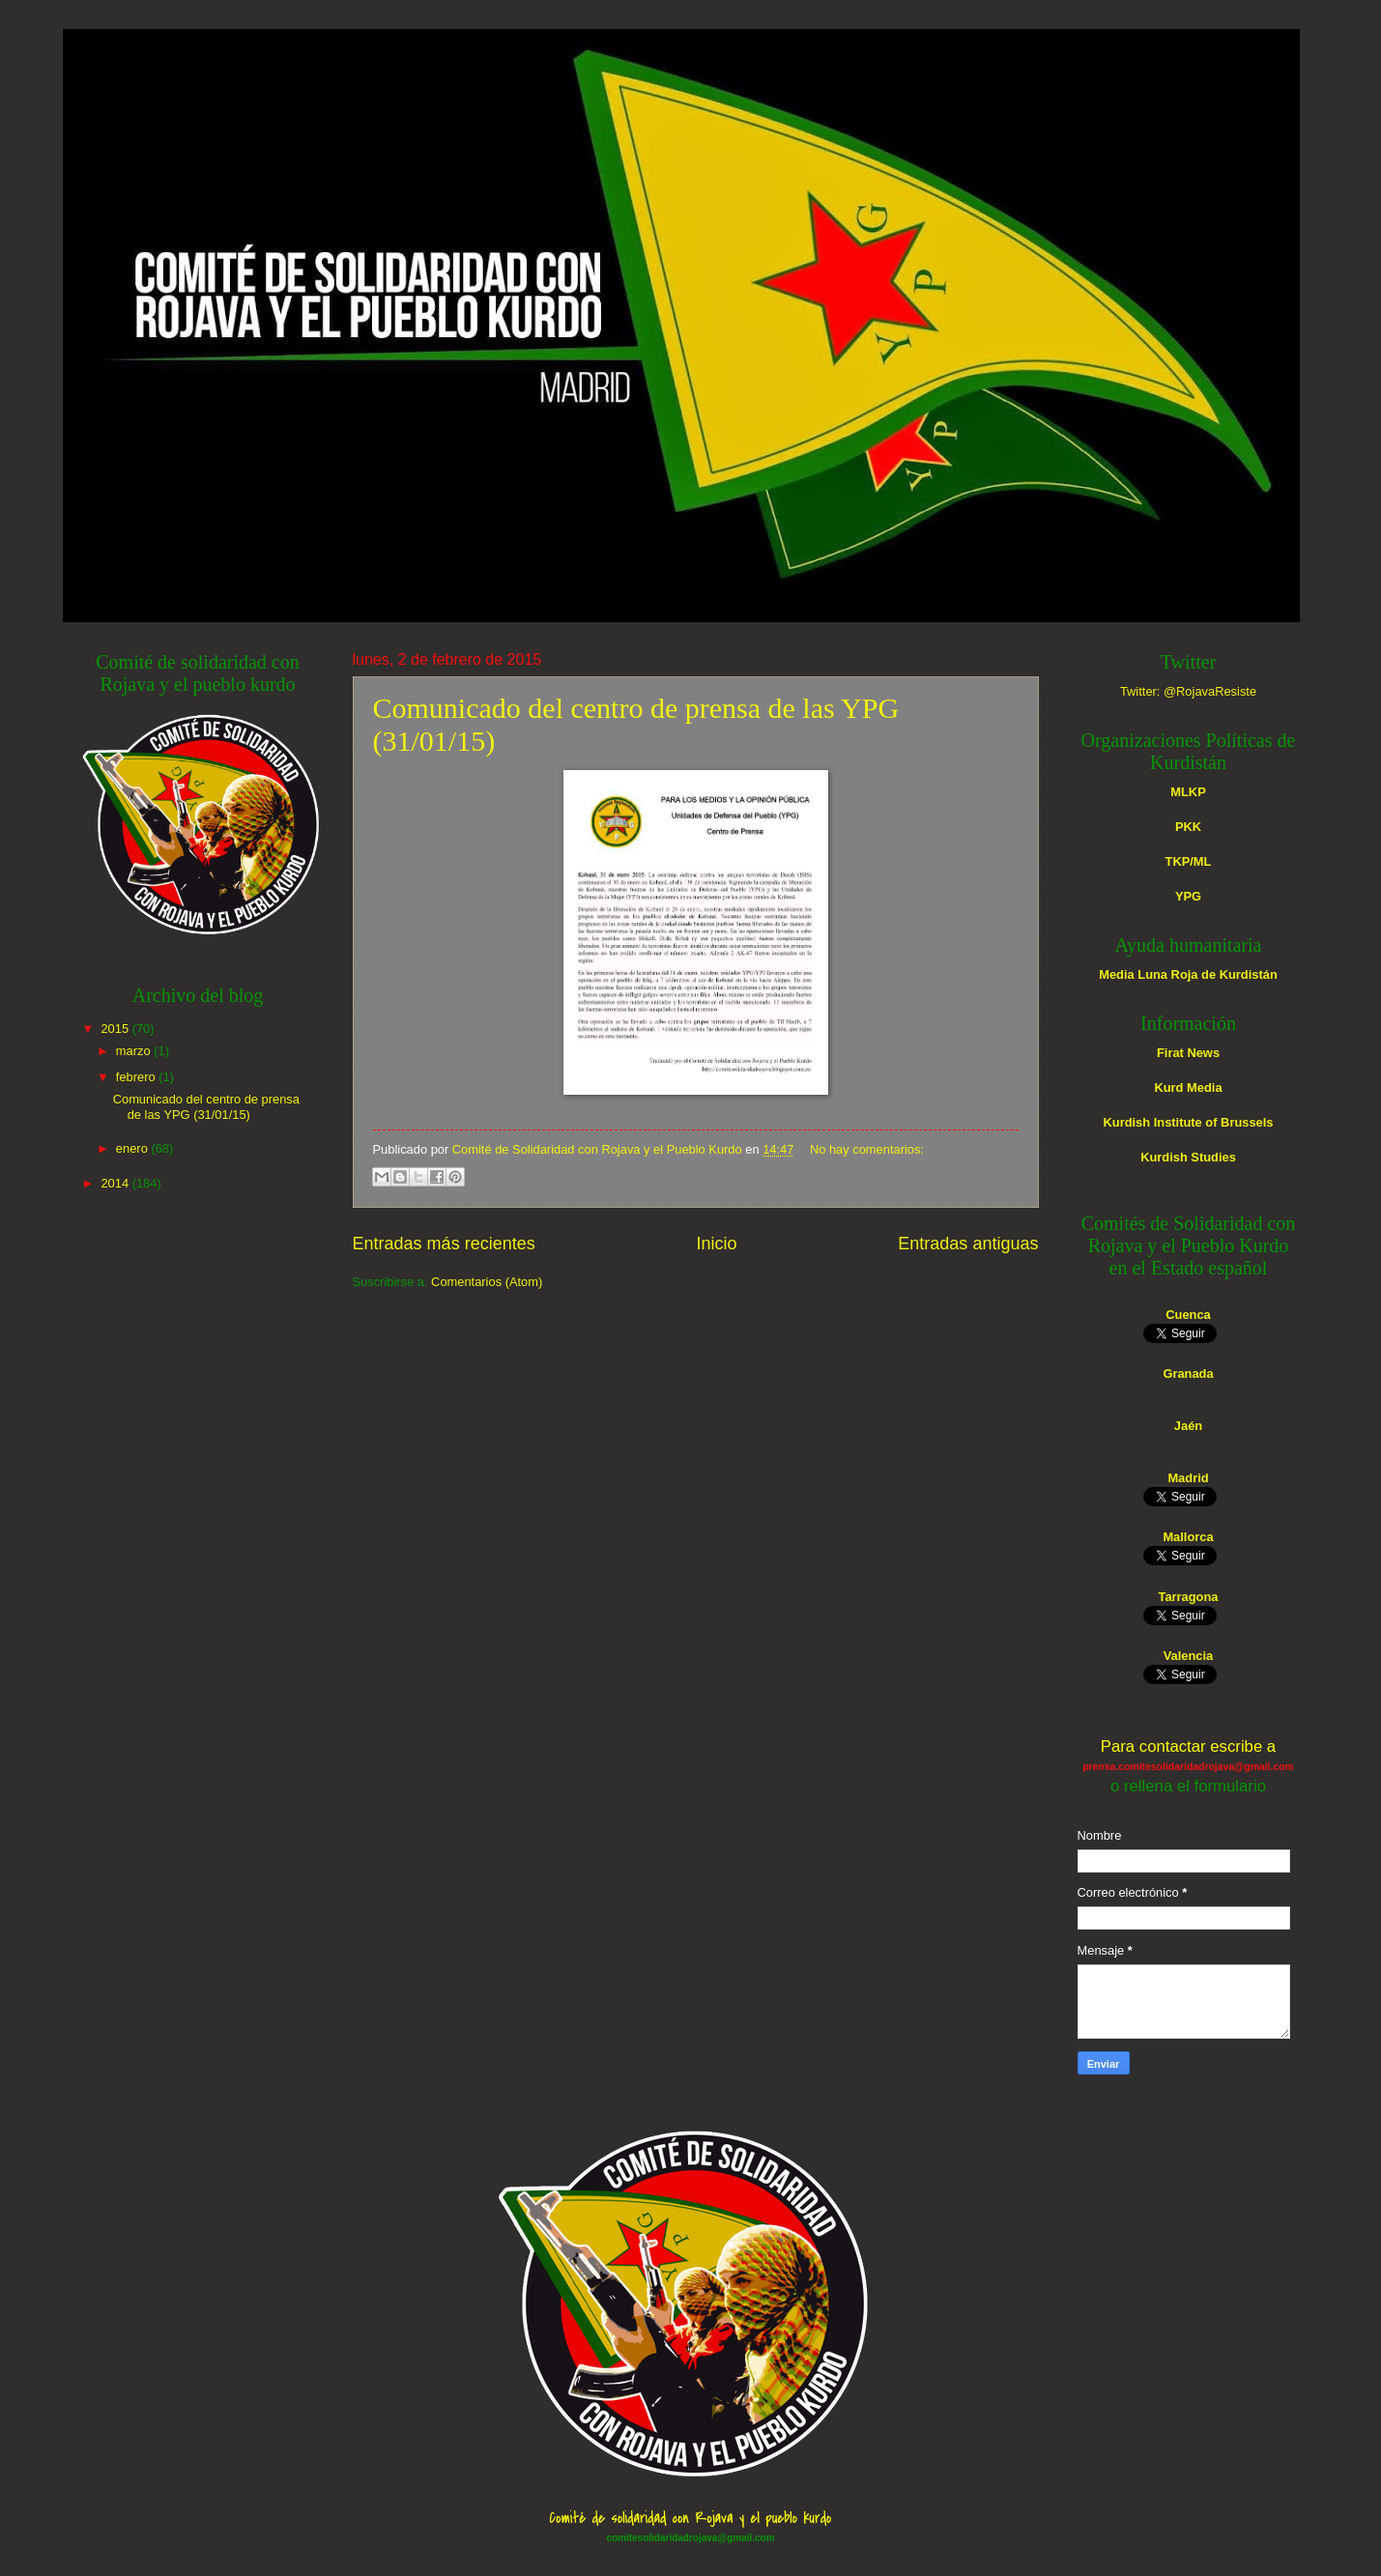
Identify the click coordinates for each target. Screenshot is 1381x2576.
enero (132, 1148)
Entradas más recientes (444, 1243)
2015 (115, 1028)
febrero (136, 1077)
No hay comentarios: (867, 1149)
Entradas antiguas (968, 1243)
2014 (115, 1183)
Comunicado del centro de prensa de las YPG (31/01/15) (206, 1106)
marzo (133, 1051)
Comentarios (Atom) (486, 1281)
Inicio (716, 1243)
